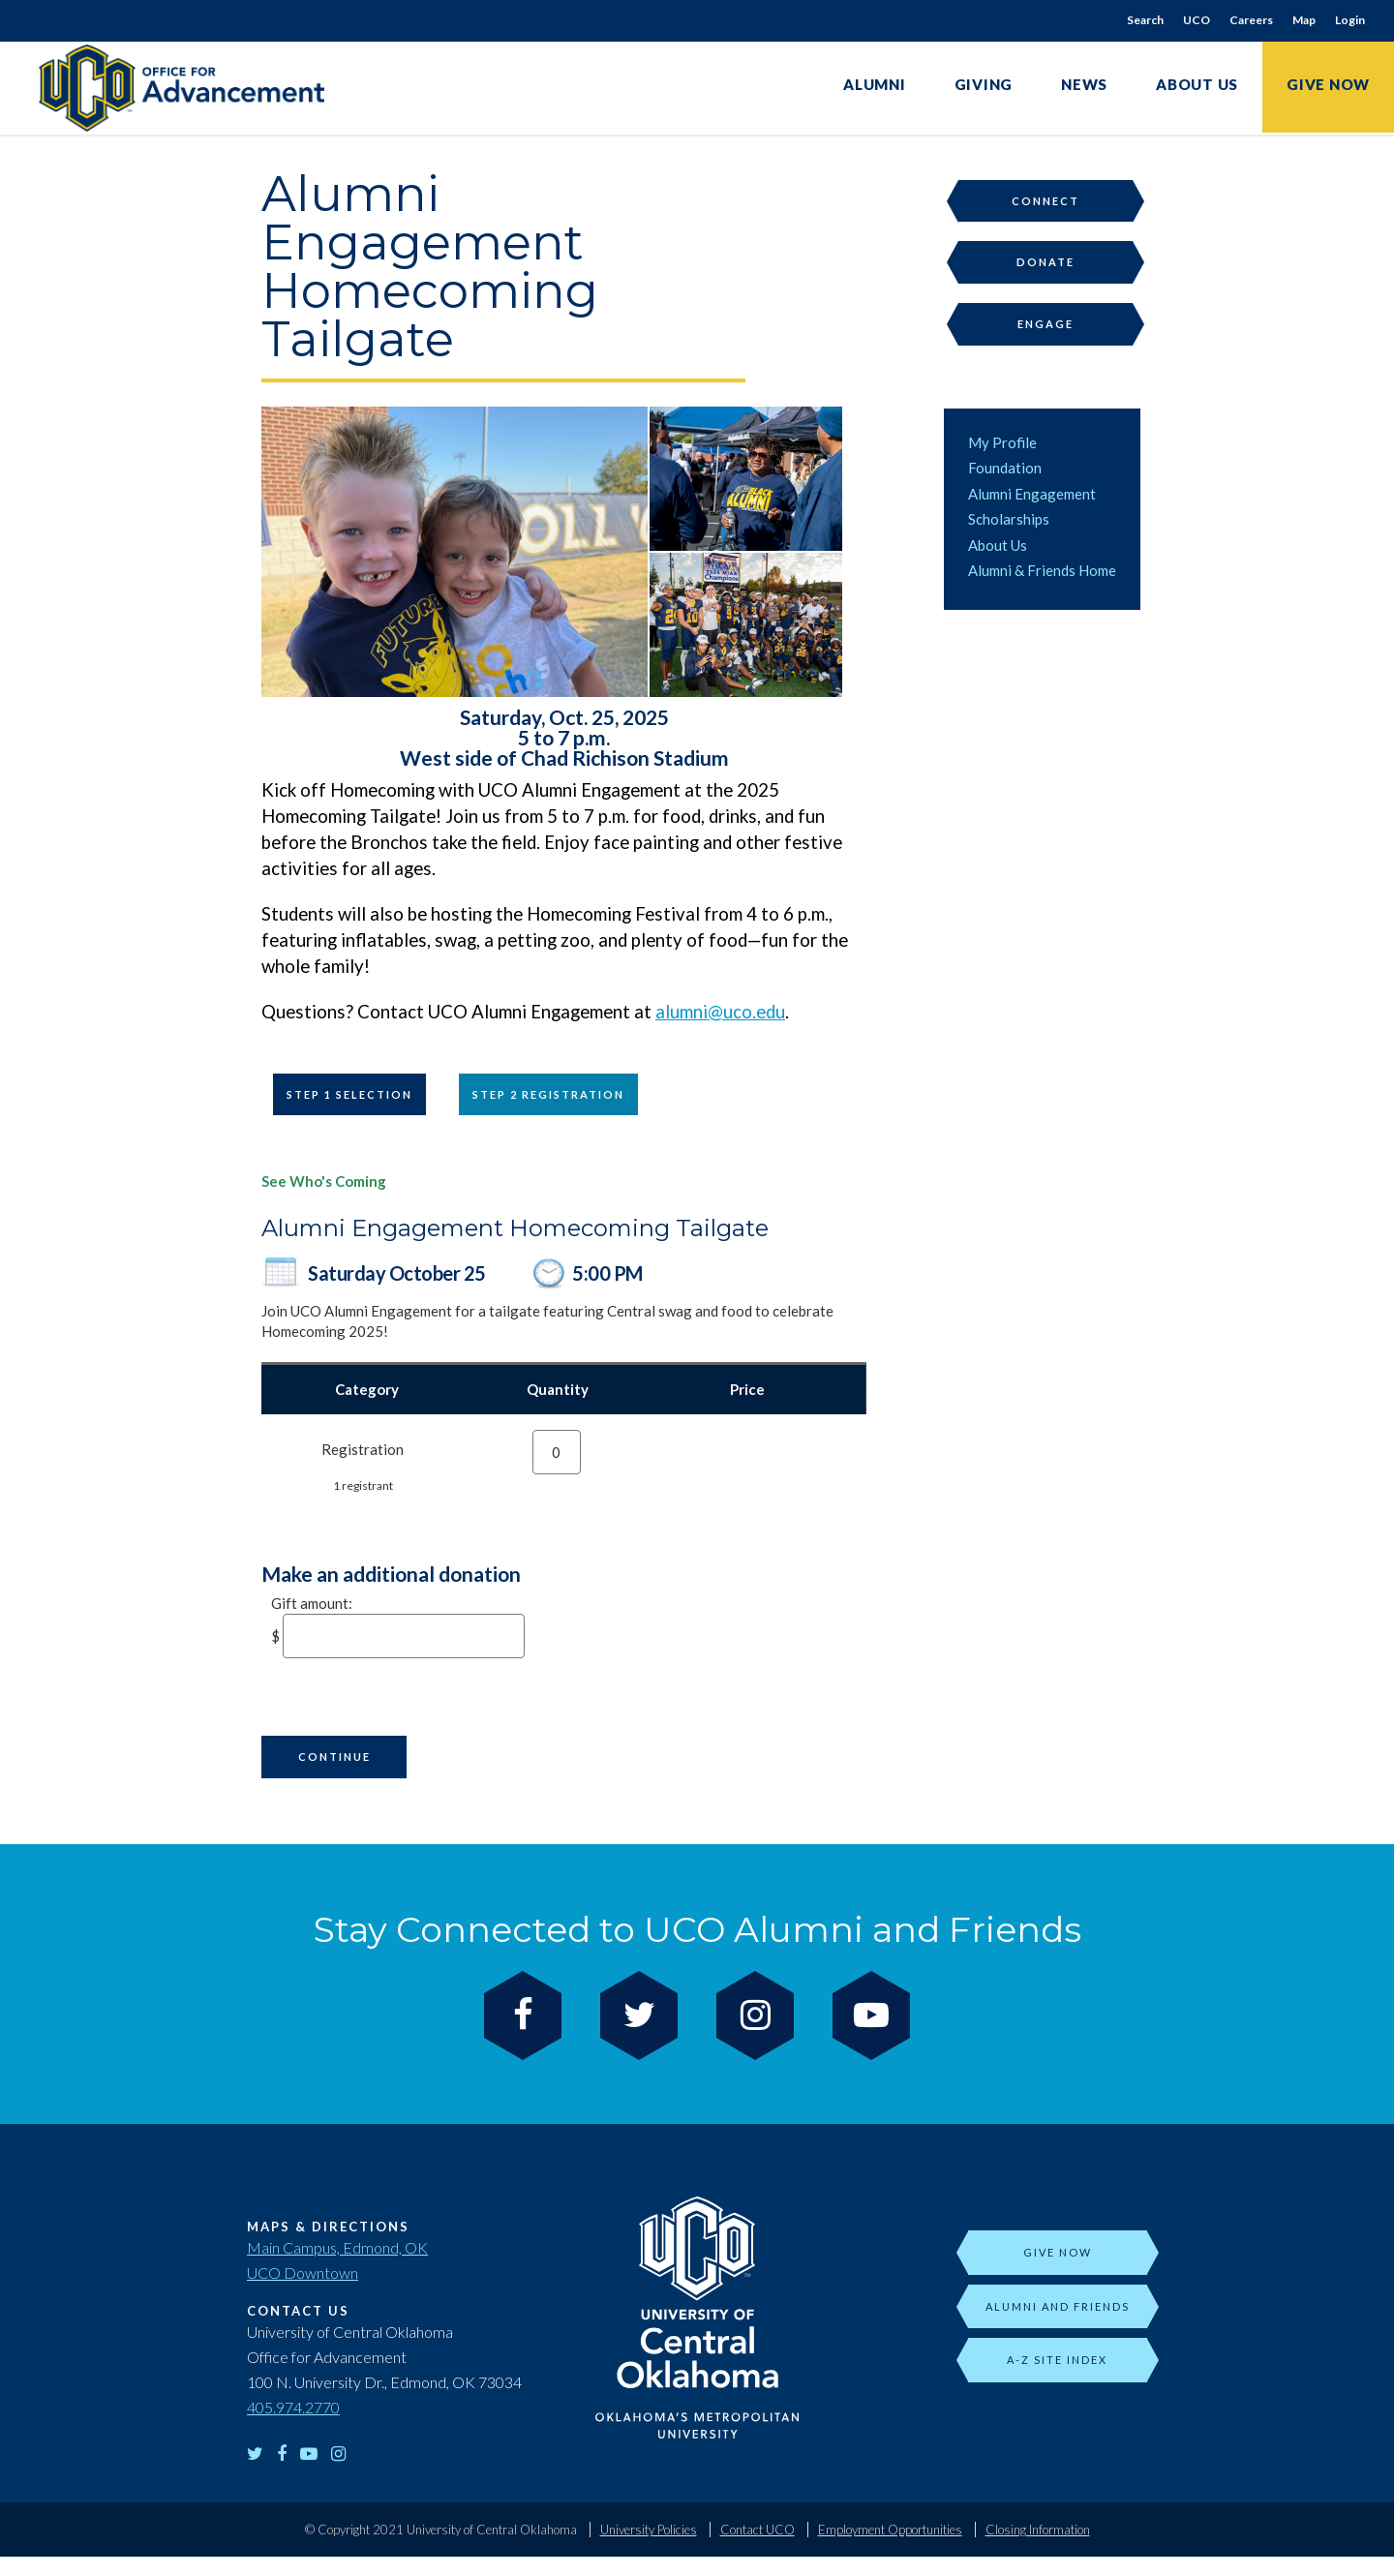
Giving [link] (984, 84)
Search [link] (1145, 20)
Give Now (1057, 2252)
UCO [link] (1196, 20)
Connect (1045, 201)
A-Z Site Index (1057, 2359)
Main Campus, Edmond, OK (337, 2247)
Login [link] (1350, 20)
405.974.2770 (293, 2407)
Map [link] (1304, 20)
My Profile (1002, 442)
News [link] (1084, 84)
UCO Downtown (302, 2272)
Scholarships (1008, 519)
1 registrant (363, 1485)
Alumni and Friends (1057, 2306)
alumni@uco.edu (720, 1011)
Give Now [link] (1328, 84)
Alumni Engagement (1032, 493)
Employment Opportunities (890, 2529)
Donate (1045, 262)
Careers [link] (1251, 20)
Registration (362, 1449)
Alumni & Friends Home (1042, 570)
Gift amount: (311, 1603)
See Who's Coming (323, 1181)
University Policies (648, 2529)
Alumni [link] (874, 84)
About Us (997, 545)
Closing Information (1037, 2529)
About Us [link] (1197, 84)
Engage (1045, 324)
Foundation (1005, 467)
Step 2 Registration (548, 1094)
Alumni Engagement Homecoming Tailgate (515, 1228)
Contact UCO (757, 2529)
